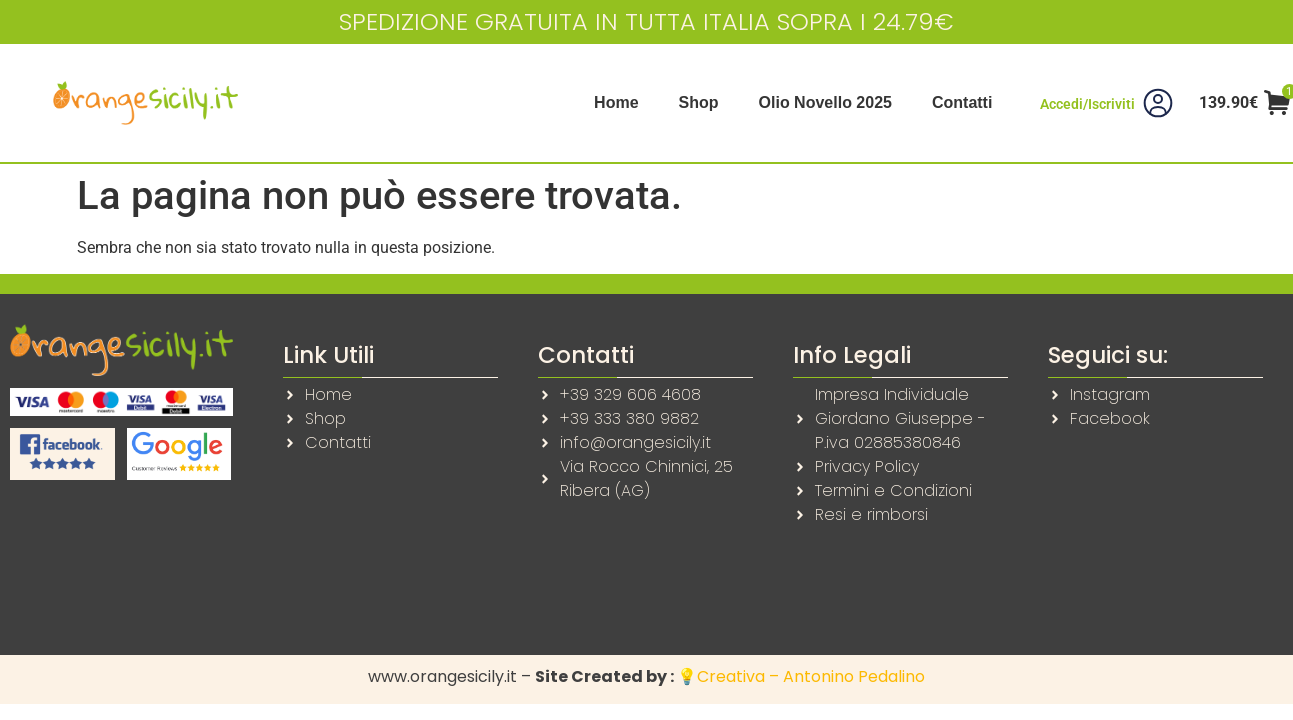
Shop (699, 102)
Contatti (962, 102)
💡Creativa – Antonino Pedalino (801, 676)
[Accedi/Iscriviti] (1158, 103)
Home (616, 102)
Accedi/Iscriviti (1087, 104)
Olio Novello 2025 (825, 102)
